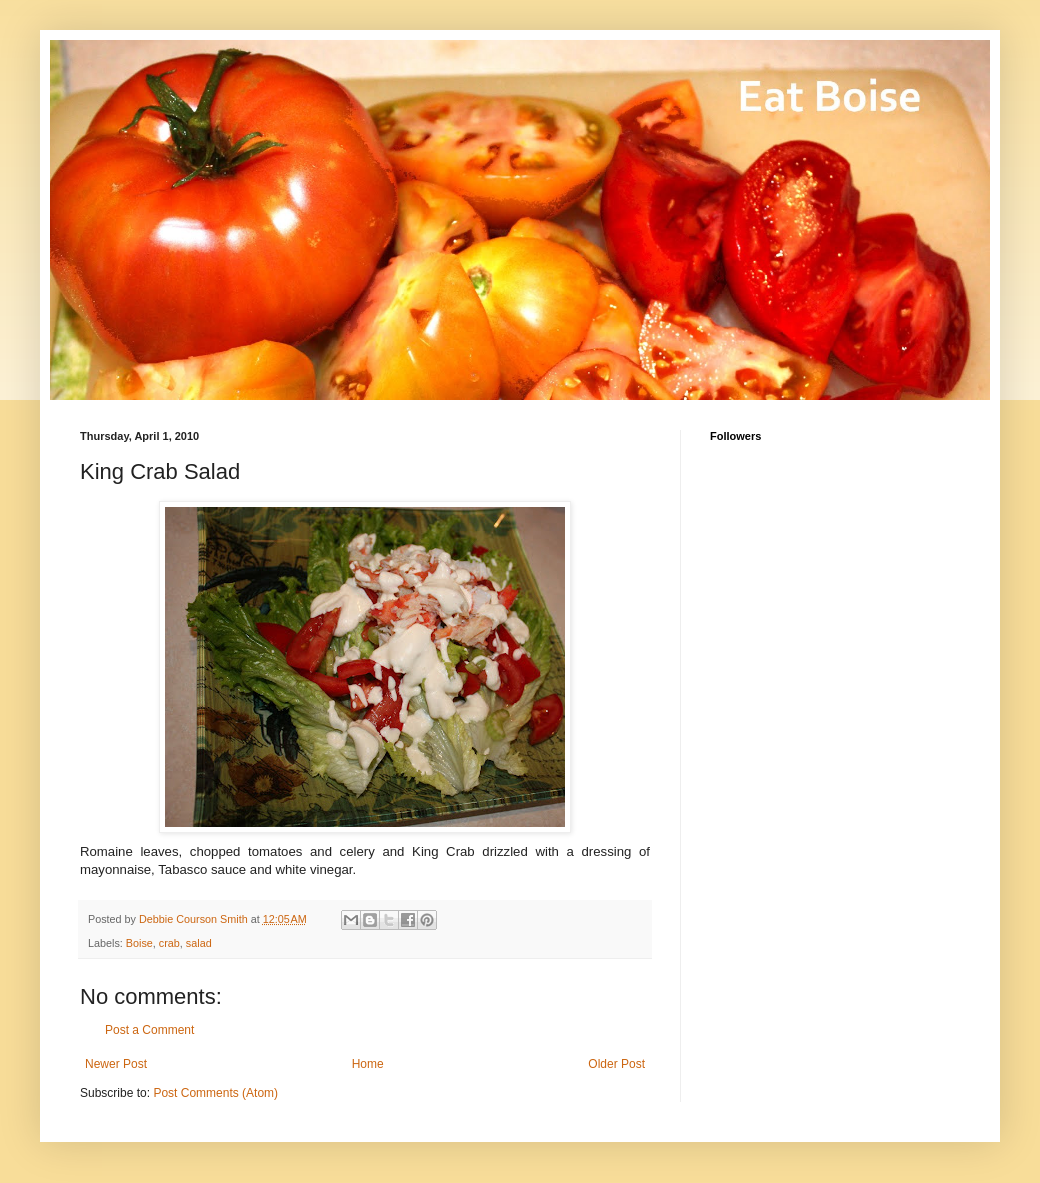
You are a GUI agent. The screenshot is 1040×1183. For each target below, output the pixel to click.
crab (169, 943)
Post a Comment (149, 1030)
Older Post (616, 1064)
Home (368, 1064)
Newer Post (116, 1064)
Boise (139, 943)
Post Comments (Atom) (215, 1093)
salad (199, 943)
